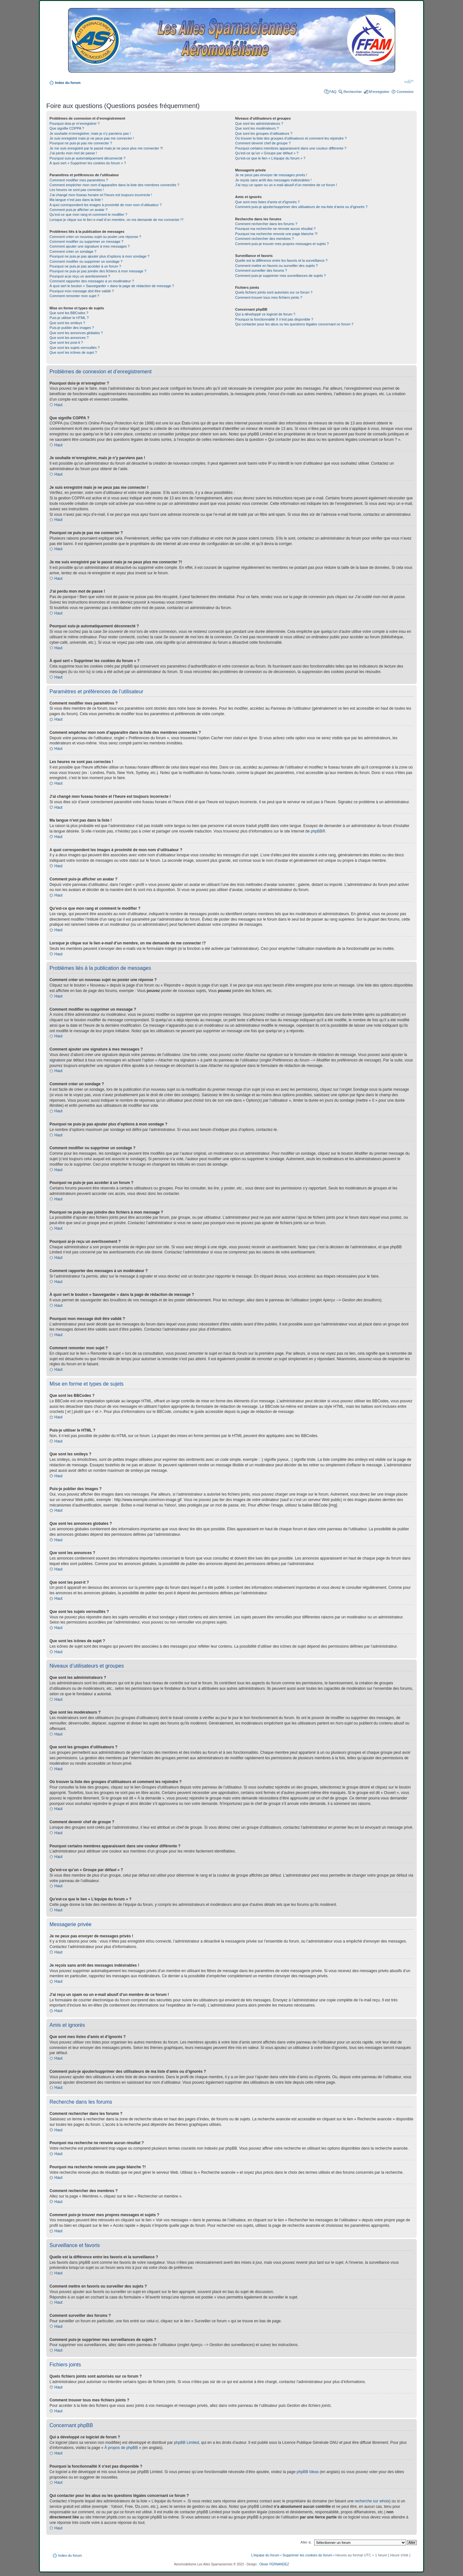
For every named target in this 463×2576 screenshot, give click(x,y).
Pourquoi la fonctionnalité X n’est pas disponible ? (274, 319)
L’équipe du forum (265, 2555)
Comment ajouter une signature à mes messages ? (90, 246)
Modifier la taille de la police (408, 81)
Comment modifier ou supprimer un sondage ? (86, 261)
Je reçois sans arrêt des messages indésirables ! (273, 180)
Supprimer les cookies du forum (307, 2555)
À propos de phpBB (121, 2447)
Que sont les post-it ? (66, 342)
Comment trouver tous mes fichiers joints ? (268, 297)
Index (177, 42)
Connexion (404, 92)
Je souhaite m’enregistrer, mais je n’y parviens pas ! (90, 133)
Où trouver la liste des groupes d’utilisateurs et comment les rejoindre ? (291, 138)
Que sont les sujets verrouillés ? (75, 348)
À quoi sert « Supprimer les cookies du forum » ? (88, 163)
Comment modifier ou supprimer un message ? (86, 241)
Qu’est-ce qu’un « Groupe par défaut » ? (266, 153)
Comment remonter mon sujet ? (74, 296)
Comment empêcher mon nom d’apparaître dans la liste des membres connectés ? (114, 185)
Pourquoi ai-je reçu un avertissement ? (80, 276)
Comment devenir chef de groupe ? (262, 143)
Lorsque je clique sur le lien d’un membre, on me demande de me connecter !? (116, 220)
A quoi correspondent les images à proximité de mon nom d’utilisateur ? (106, 205)
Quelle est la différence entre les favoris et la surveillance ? (281, 260)
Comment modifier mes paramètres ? (79, 180)
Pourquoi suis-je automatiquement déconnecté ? (87, 158)
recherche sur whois (372, 2501)
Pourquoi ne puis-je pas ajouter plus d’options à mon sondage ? (100, 256)
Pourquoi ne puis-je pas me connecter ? (81, 143)
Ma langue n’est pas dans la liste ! (76, 200)
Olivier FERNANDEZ (274, 2564)
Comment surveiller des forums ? (261, 270)
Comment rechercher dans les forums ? (266, 224)
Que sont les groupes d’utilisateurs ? (263, 133)
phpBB (316, 831)
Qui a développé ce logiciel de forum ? (265, 314)
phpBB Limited (186, 2442)
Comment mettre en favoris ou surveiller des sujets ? (276, 266)
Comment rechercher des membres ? (264, 239)
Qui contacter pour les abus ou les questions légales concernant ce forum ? (294, 324)
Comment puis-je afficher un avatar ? (78, 210)
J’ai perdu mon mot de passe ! (73, 153)
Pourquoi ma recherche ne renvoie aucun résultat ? (275, 229)
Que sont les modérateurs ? (257, 128)
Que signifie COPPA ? (67, 128)
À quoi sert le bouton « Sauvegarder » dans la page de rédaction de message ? (112, 286)
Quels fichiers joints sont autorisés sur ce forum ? (273, 292)
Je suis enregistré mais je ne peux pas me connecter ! (92, 138)
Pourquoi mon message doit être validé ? (82, 291)
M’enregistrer (379, 92)
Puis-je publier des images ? (72, 328)
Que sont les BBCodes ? (69, 313)
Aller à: (306, 2542)
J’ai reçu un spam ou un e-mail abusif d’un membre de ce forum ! (286, 185)
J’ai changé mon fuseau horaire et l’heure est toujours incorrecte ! (101, 195)
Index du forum (67, 83)
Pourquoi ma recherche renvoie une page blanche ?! (276, 234)
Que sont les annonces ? (69, 338)
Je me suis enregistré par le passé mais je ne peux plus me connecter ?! (106, 148)
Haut (58, 405)
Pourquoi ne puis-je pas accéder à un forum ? (85, 266)
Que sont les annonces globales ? (76, 333)
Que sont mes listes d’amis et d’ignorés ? (267, 202)
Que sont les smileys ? (67, 323)
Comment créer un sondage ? (73, 251)
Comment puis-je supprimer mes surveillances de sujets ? (280, 276)
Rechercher (352, 92)
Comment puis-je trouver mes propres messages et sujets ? (282, 244)
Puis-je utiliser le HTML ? (69, 318)
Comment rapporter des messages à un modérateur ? (92, 281)
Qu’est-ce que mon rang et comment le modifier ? (88, 214)
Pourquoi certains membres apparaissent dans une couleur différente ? (290, 148)
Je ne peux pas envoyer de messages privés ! (271, 175)
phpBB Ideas (307, 2472)
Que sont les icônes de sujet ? (73, 352)
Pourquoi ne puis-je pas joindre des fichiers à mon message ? (98, 271)
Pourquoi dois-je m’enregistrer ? (75, 123)
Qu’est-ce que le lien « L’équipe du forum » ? (270, 158)
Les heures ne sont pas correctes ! (77, 190)
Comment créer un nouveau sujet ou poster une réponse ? (95, 237)
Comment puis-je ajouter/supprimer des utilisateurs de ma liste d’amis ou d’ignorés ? (301, 207)
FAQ (332, 92)
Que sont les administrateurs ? (259, 123)
